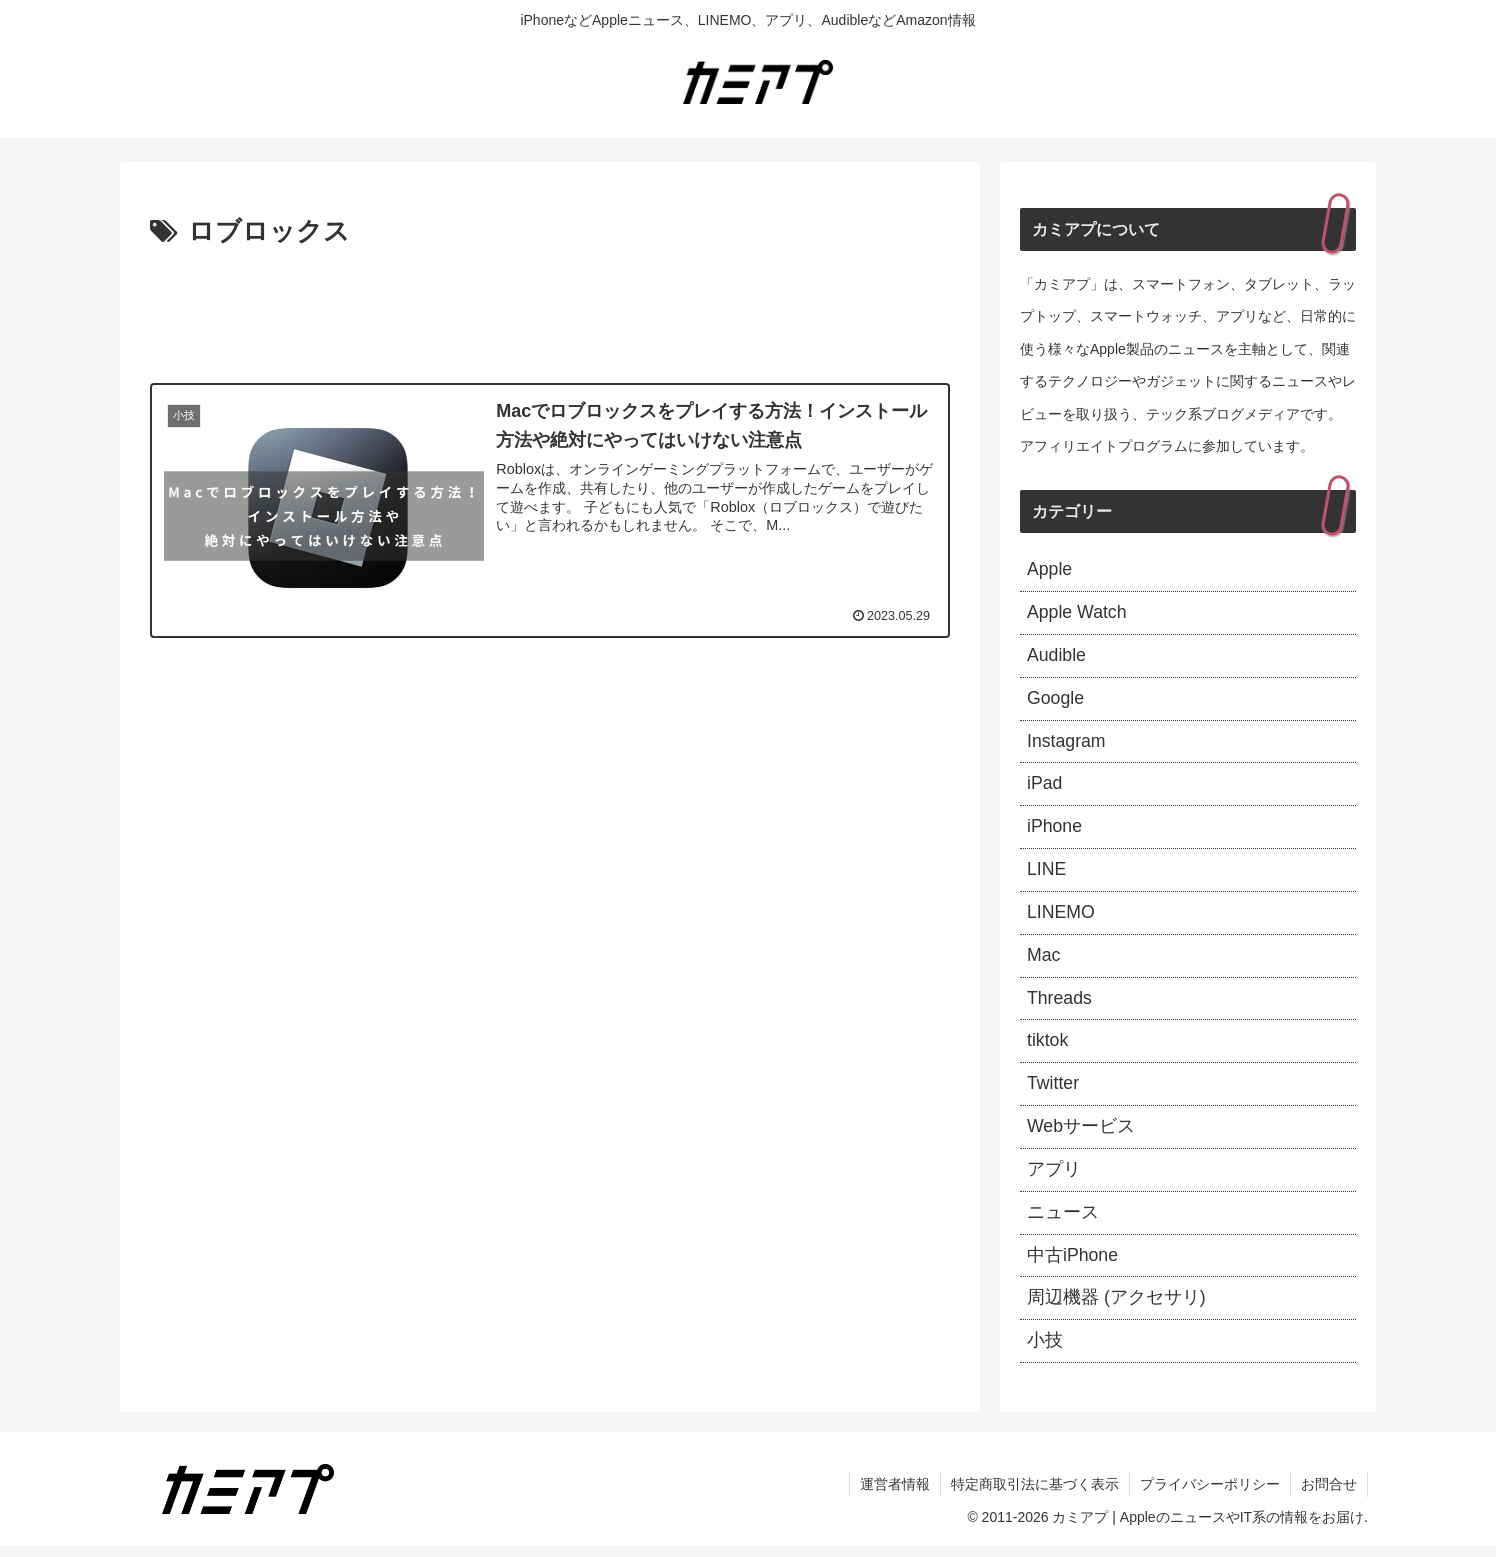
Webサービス (1081, 1134)
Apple (1050, 570)
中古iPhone (1073, 1265)
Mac (1044, 961)
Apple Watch (1077, 614)
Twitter (1053, 1091)
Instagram (1067, 744)
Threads (1060, 1004)
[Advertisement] (550, 310)
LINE (1047, 874)
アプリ (1054, 1178)
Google (1056, 701)
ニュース (1063, 1221)
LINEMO (1061, 917)
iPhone (1055, 831)
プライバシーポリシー (1210, 1495)
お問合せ (1329, 1495)
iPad (1045, 787)
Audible (1057, 657)
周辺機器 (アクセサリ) (1116, 1308)
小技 (1045, 1351)
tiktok (1048, 1048)
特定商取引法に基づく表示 (1035, 1495)
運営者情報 (895, 1495)
